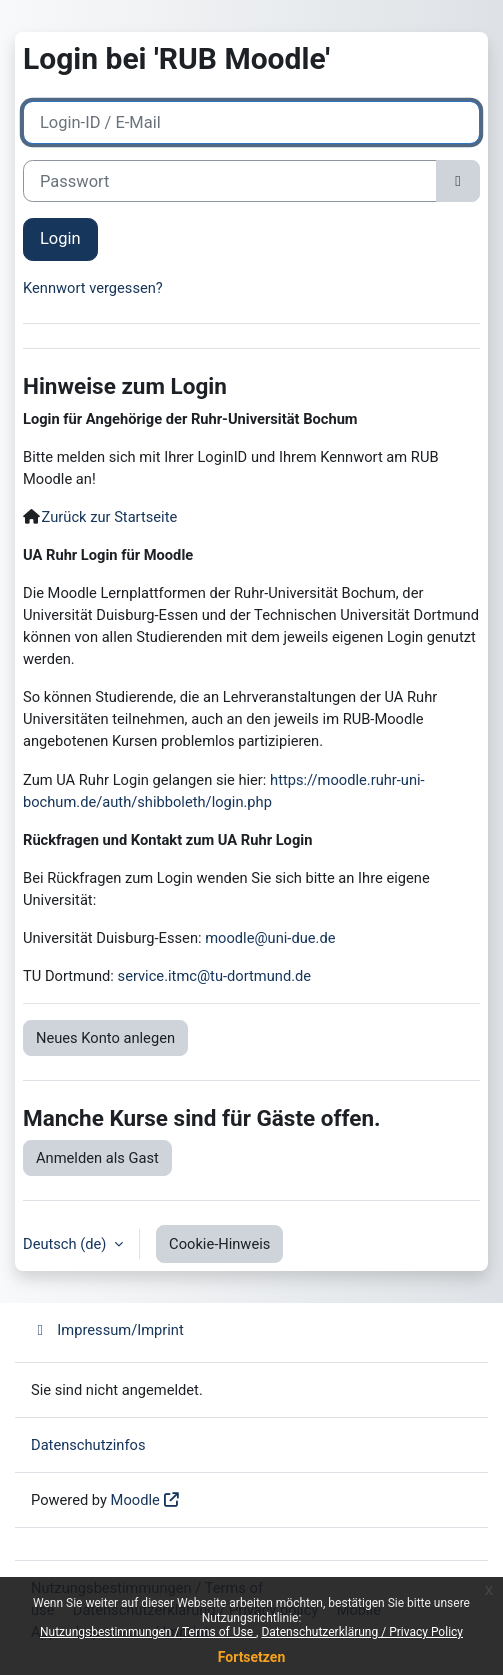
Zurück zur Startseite (110, 517)
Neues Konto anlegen (105, 1038)
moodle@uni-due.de (270, 938)
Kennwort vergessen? (93, 288)
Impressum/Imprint (107, 1330)
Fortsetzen (252, 1657)
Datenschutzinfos (88, 1445)
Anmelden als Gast (97, 1158)
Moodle (135, 1500)
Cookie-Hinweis (219, 1244)
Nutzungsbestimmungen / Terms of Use (148, 1632)
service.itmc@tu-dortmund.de (215, 976)
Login (60, 238)
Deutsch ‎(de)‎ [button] (66, 1244)
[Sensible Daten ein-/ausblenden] (458, 181)
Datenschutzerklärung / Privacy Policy (362, 1632)
